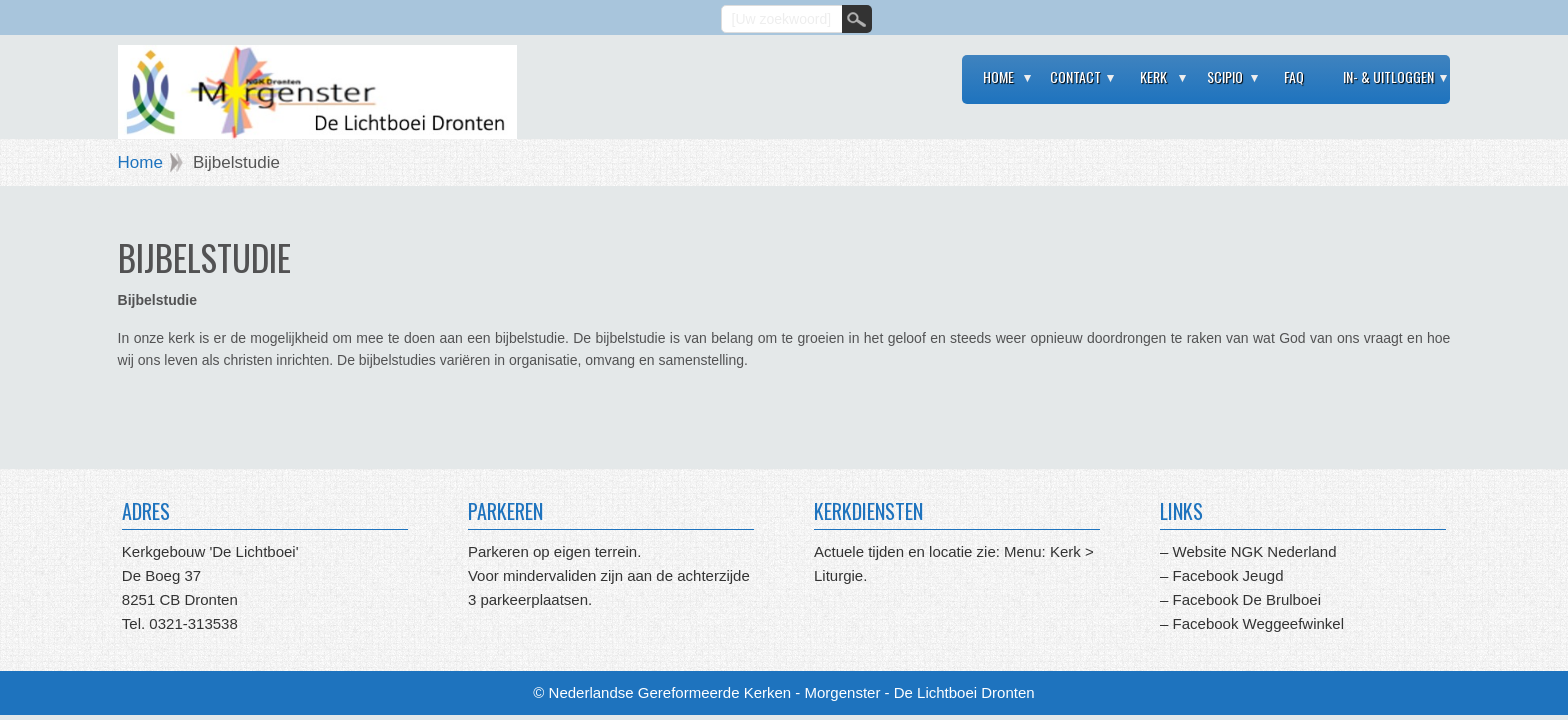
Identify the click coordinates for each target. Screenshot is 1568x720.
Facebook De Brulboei (1247, 599)
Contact (1075, 76)
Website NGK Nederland (1255, 551)
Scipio (1225, 76)
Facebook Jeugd (1228, 575)
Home (998, 76)
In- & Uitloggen (1388, 76)
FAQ (1294, 76)
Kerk (1153, 76)
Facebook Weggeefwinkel (1256, 623)
